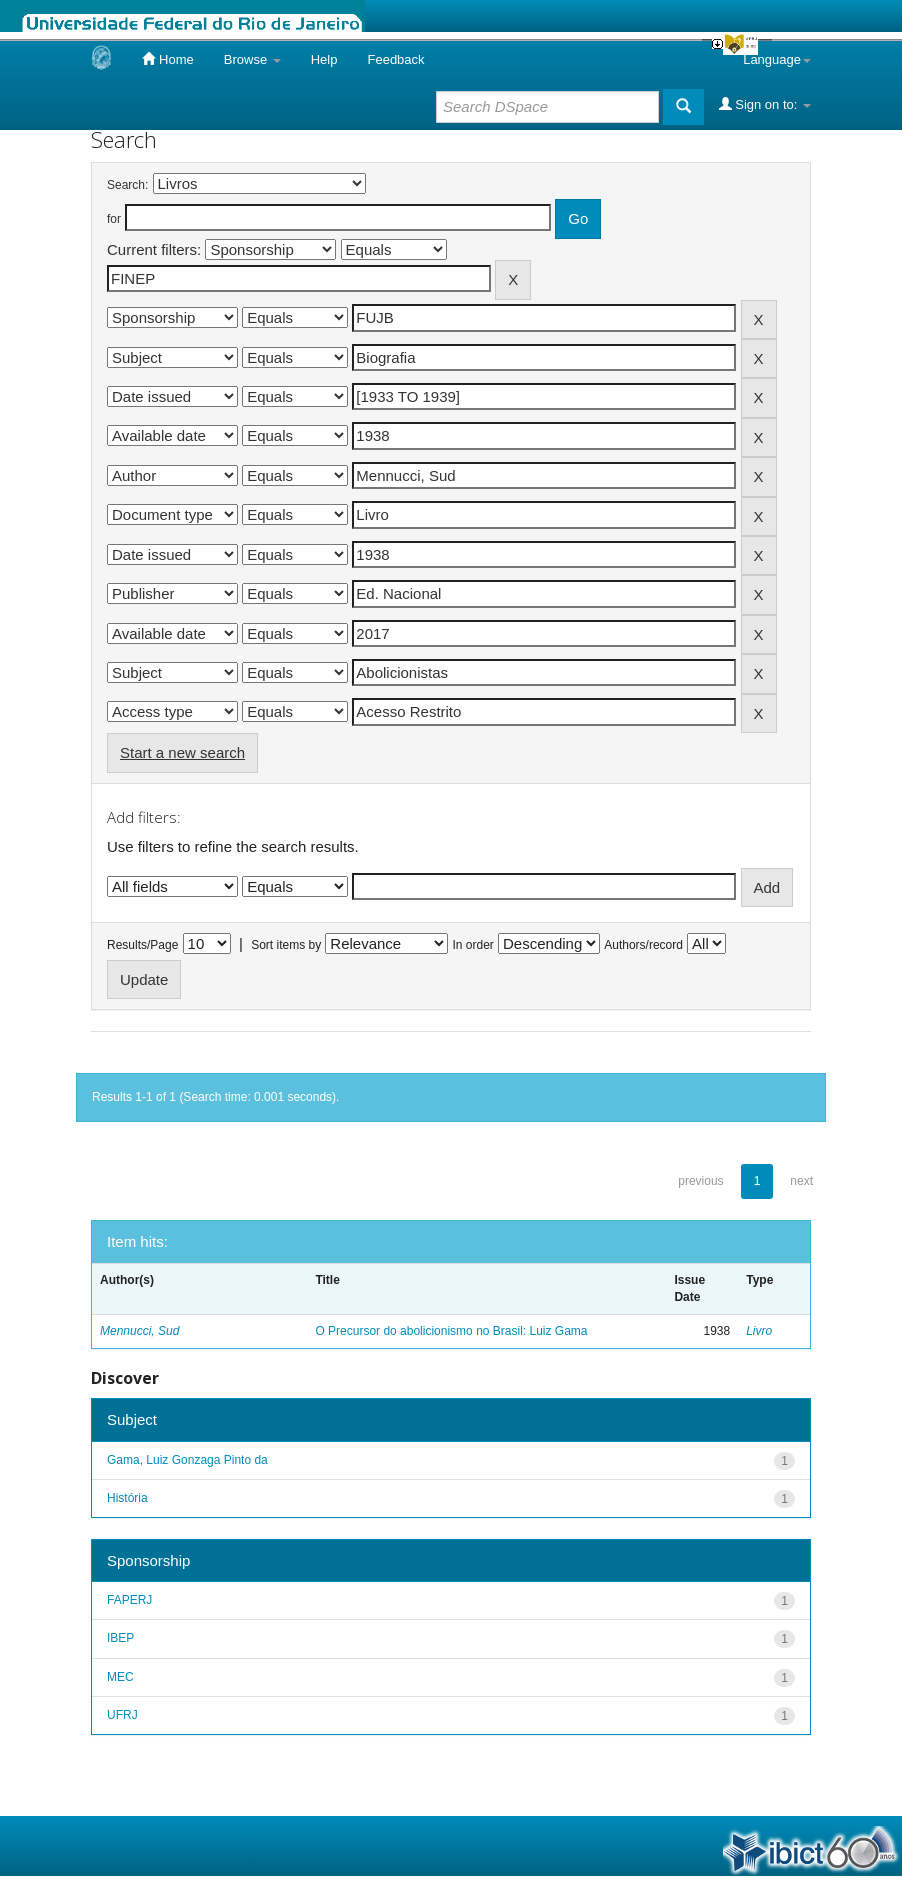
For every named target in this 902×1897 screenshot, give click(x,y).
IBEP (120, 1638)
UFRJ (122, 1715)
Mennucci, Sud (139, 1331)
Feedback (395, 59)
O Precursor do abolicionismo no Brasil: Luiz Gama (451, 1331)
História (127, 1498)
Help (324, 59)
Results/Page (142, 945)
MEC (120, 1677)
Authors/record (643, 945)
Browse (252, 59)
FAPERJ (129, 1600)
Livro (759, 1331)
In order (473, 945)
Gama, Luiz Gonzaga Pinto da (187, 1460)
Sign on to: (765, 104)
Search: (127, 185)
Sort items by (286, 945)
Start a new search (182, 752)
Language (777, 59)
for (114, 219)
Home (167, 59)
